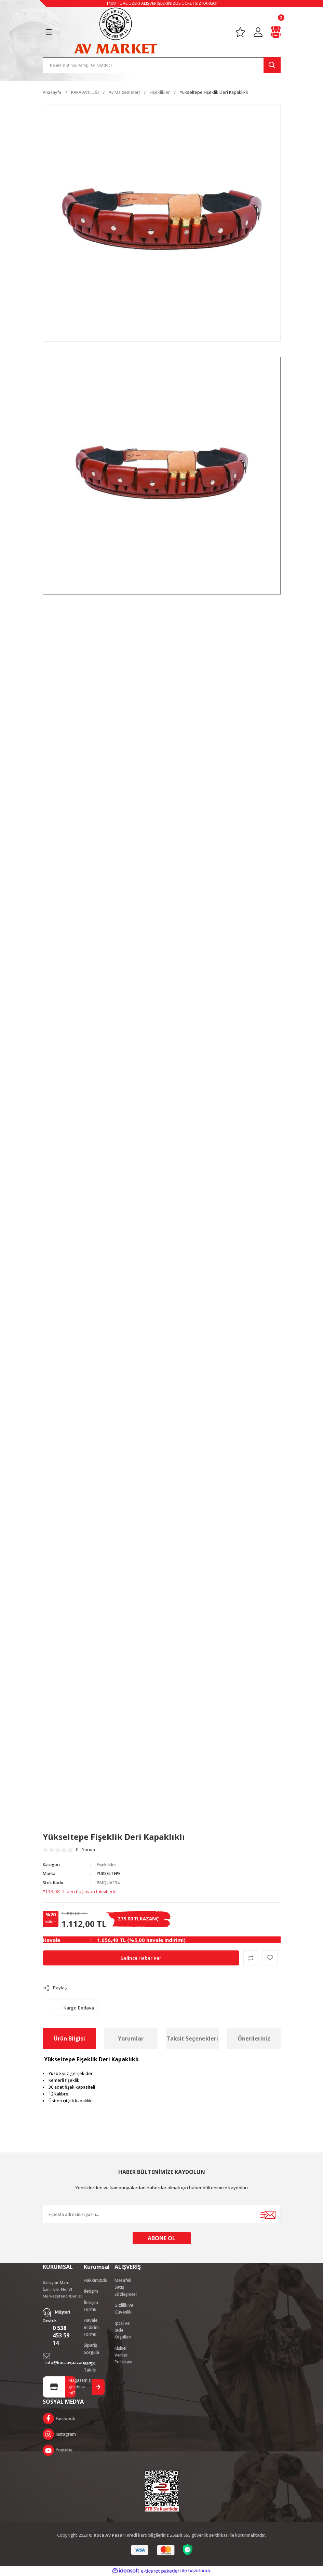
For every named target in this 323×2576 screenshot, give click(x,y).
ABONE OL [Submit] (161, 2238)
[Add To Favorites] (270, 1957)
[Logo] (115, 30)
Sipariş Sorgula (91, 2349)
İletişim (91, 2291)
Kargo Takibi (90, 2366)
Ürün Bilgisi (69, 2038)
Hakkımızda (95, 2280)
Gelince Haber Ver (140, 1958)
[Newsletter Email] (162, 2214)
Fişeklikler (106, 1864)
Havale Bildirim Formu (91, 2327)
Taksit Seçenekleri (192, 2038)
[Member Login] (258, 32)
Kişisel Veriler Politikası (123, 2355)
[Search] (162, 65)
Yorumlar (131, 2038)
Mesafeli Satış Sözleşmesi (126, 2287)
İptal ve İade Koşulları (123, 2330)
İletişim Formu (91, 2306)
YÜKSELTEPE (109, 1873)
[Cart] (276, 32)
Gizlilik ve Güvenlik (124, 2308)
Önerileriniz (254, 2038)
